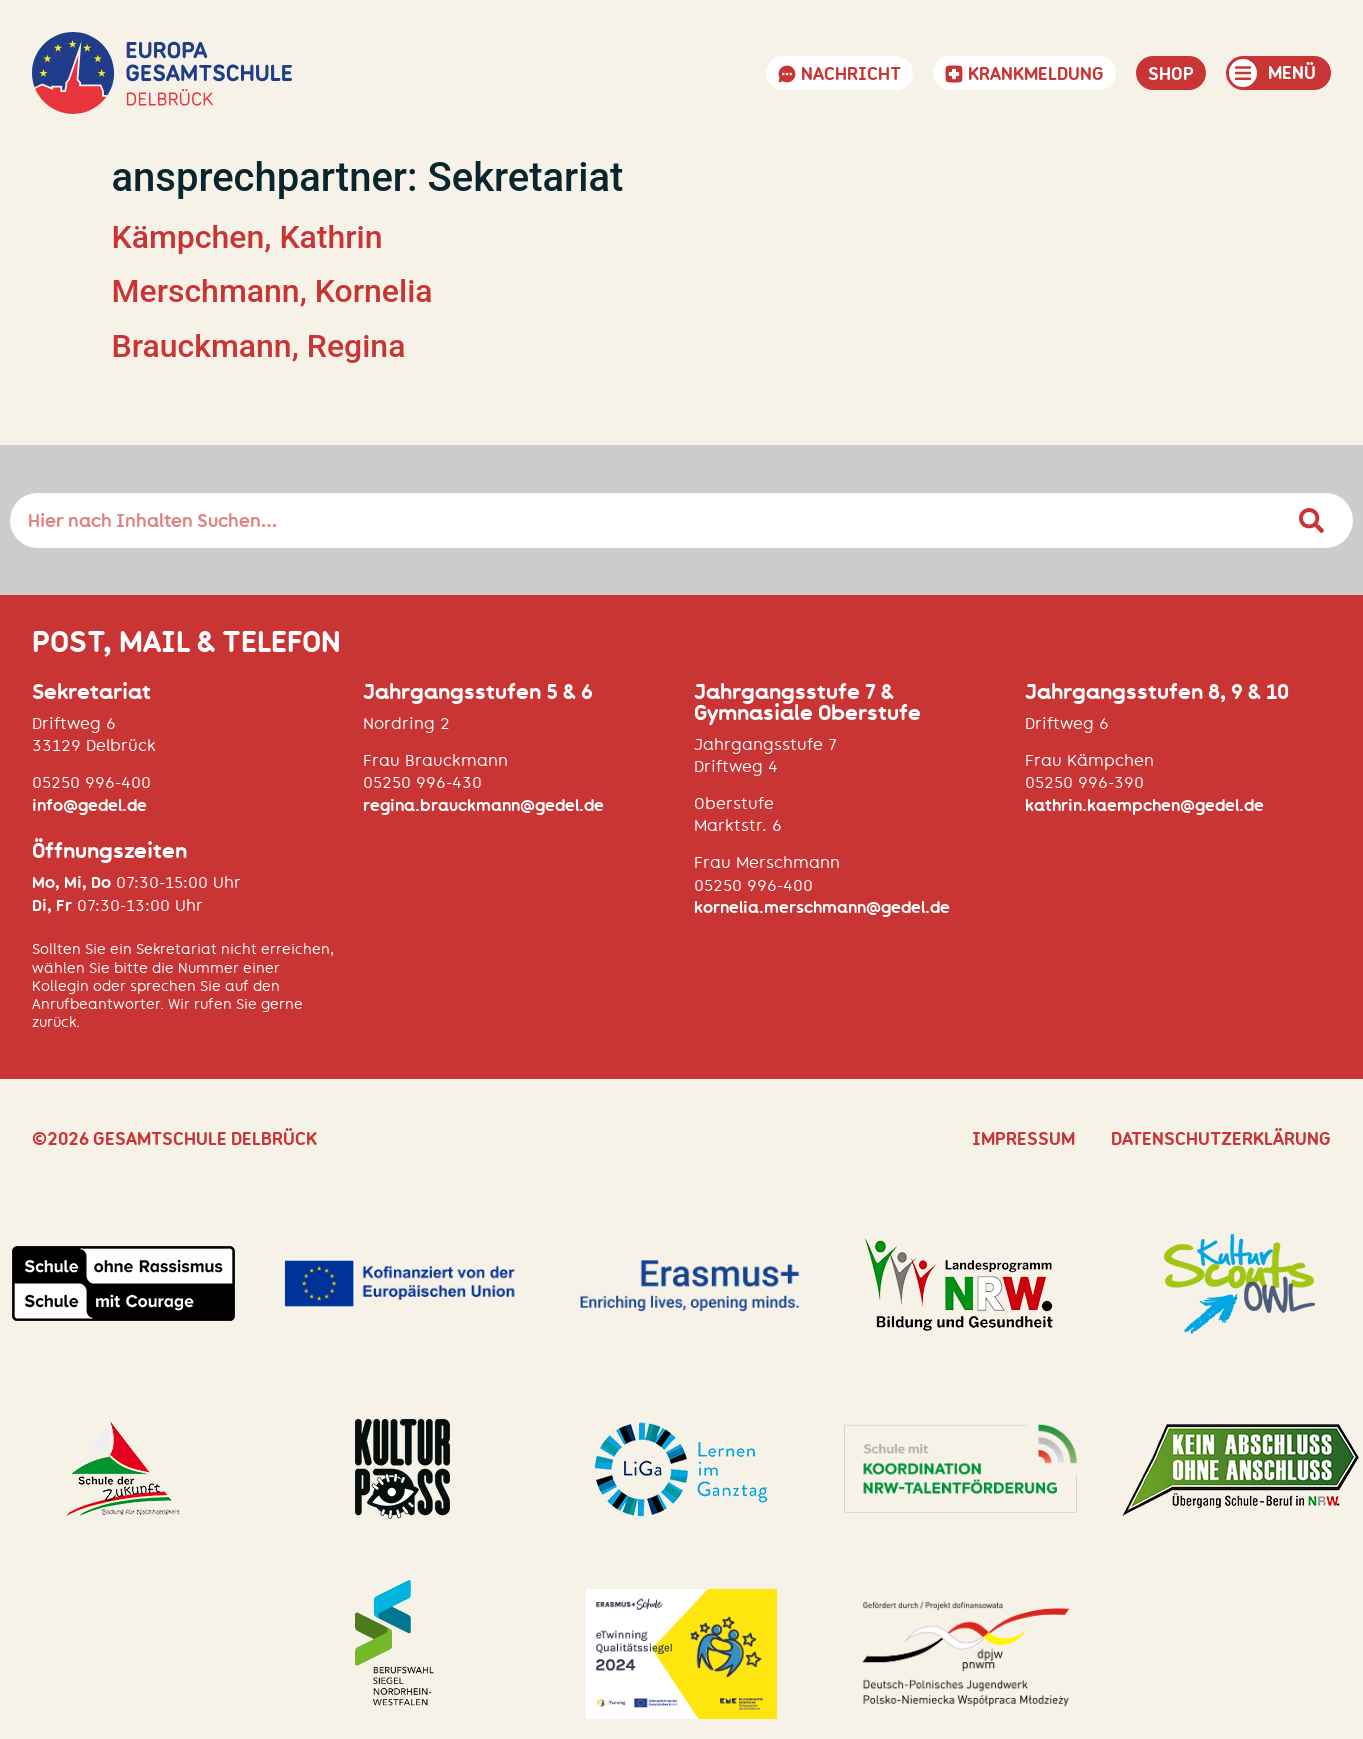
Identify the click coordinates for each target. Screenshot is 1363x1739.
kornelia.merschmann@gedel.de (822, 907)
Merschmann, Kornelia (272, 291)
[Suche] (1312, 520)
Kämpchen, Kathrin (247, 237)
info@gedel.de (89, 805)
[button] (1278, 73)
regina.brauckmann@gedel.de (483, 805)
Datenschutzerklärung (1221, 1139)
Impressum (1023, 1139)
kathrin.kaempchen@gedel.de (1144, 805)
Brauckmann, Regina (259, 346)
